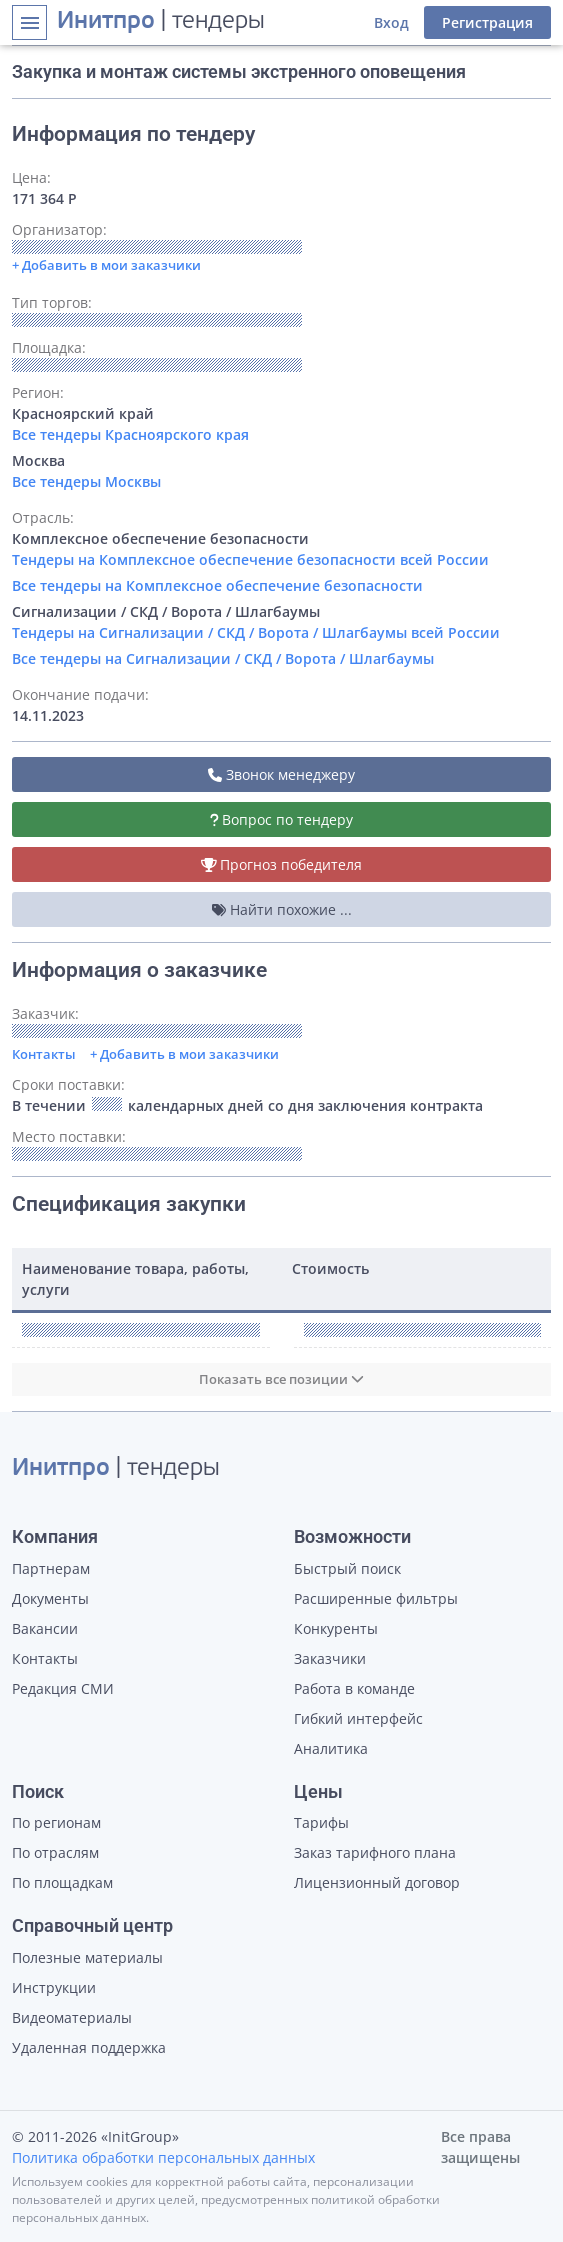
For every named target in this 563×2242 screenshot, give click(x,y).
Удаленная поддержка (89, 2047)
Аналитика (331, 1748)
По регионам (56, 1822)
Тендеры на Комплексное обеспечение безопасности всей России (250, 559)
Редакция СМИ (63, 1688)
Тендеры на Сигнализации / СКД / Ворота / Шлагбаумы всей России (256, 632)
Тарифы (321, 1822)
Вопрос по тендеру (282, 819)
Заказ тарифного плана (375, 1852)
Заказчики (330, 1658)
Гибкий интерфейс (358, 1718)
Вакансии (45, 1628)
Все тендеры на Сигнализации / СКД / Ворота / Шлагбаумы (223, 658)
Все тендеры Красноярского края (130, 434)
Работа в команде (354, 1688)
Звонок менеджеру (281, 774)
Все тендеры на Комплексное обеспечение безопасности (217, 585)
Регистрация (487, 22)
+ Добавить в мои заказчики (184, 1054)
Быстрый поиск (347, 1568)
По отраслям (55, 1852)
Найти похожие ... (282, 909)
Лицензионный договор (377, 1882)
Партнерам (51, 1568)
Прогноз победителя (282, 864)
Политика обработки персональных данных (163, 2157)
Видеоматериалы (72, 2017)
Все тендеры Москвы (86, 481)
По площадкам (62, 1882)
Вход (391, 22)
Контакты (44, 1054)
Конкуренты (336, 1628)
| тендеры (161, 22)
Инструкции (54, 1987)
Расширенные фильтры (376, 1598)
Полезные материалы (87, 1957)
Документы (50, 1598)
